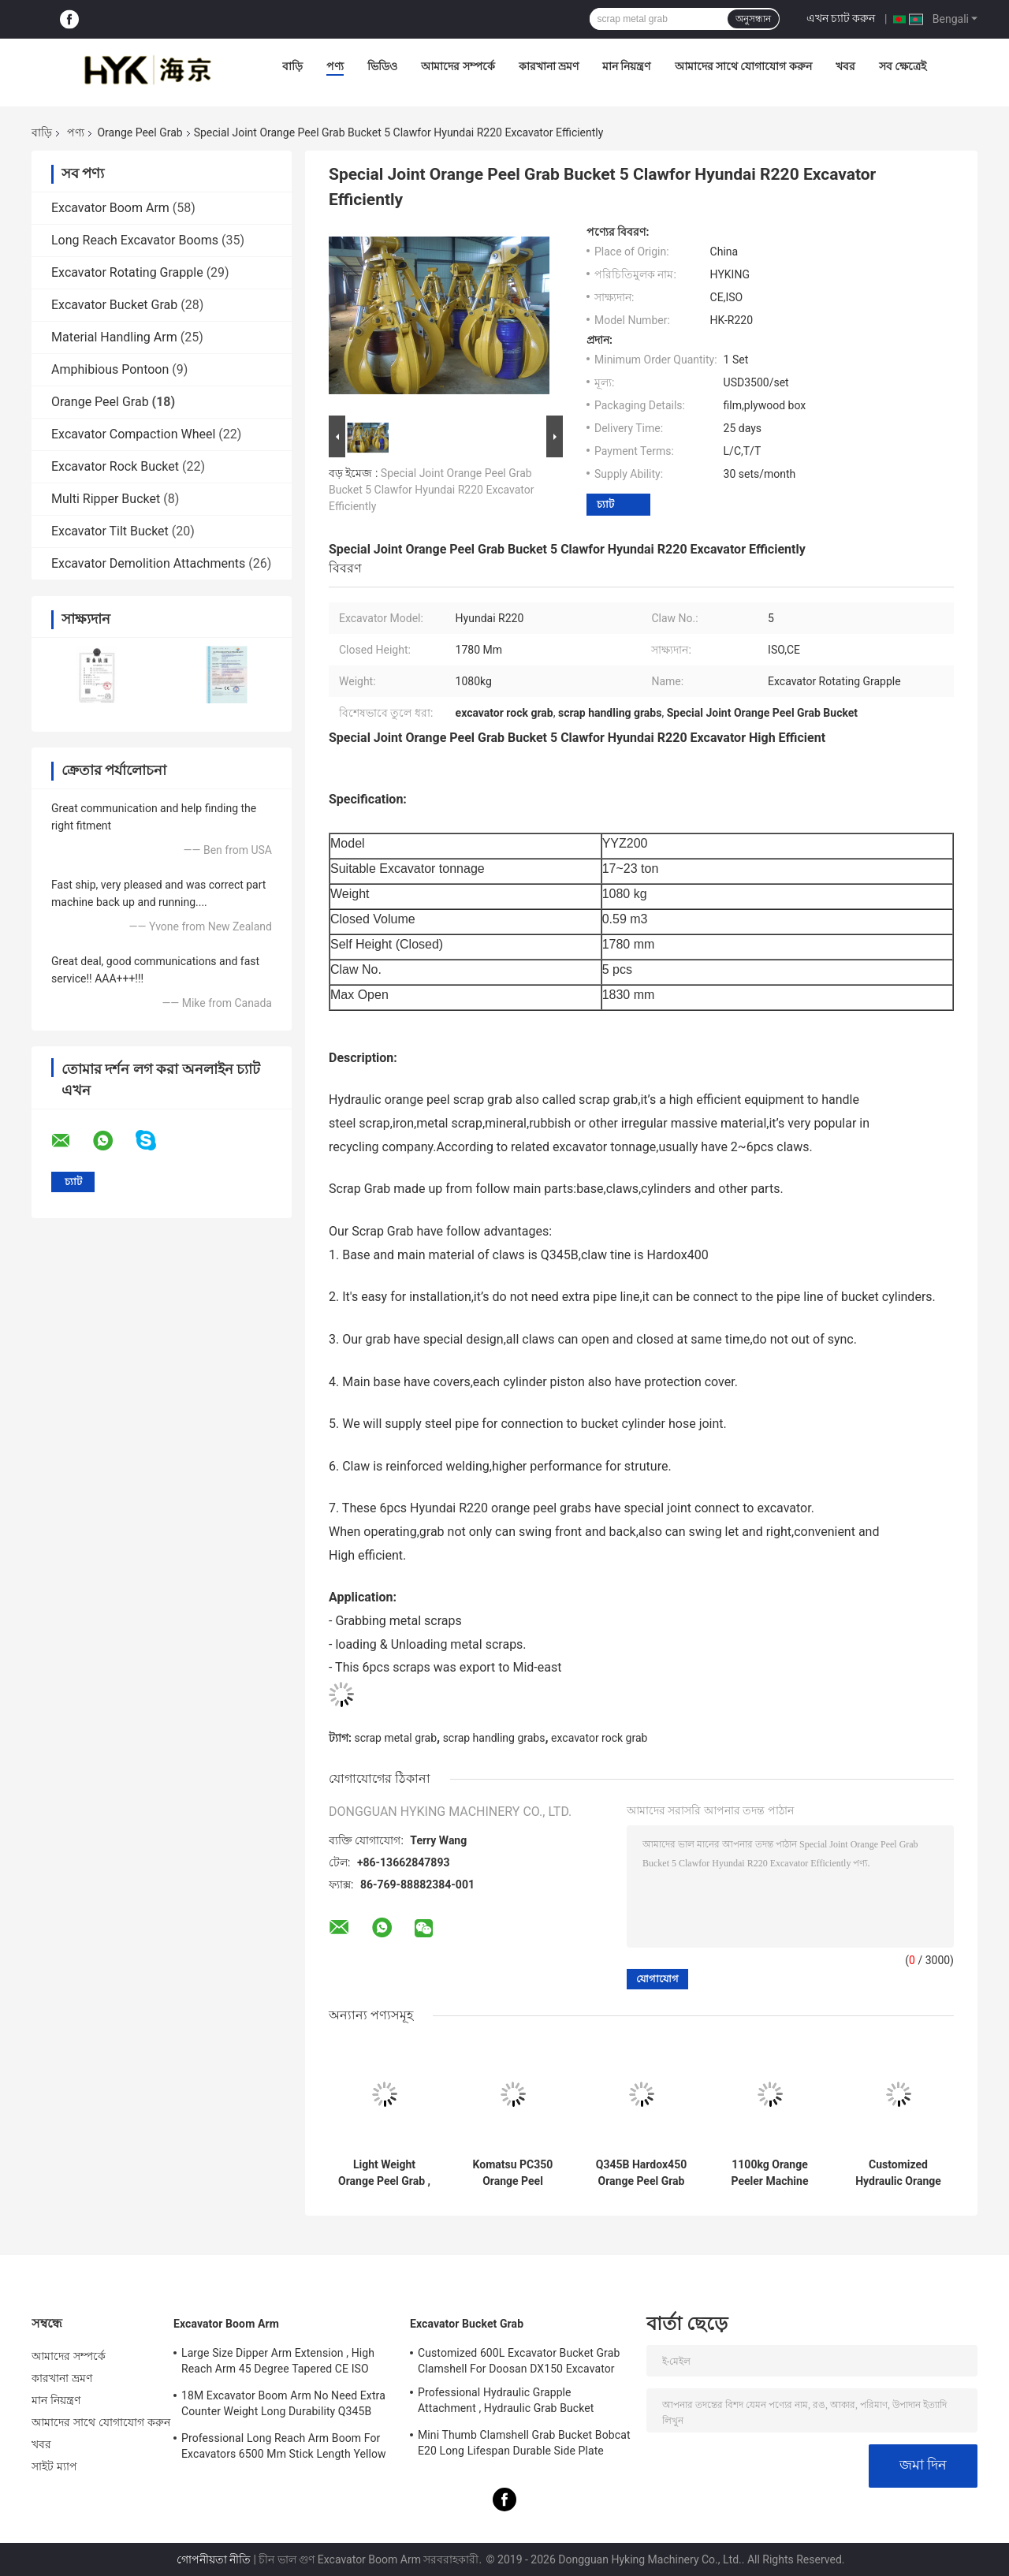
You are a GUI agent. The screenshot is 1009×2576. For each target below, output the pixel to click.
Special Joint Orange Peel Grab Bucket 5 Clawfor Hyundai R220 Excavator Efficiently (431, 490)
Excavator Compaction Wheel (133, 434)
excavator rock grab (599, 1738)
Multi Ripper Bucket (105, 498)
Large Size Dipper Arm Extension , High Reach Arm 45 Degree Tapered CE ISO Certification (277, 2363)
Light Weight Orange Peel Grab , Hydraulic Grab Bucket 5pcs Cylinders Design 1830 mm (384, 2173)
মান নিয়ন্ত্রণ (626, 66)
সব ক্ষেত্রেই (902, 66)
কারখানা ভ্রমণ (549, 66)
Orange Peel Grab (139, 132)
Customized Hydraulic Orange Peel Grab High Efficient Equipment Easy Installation (898, 2173)
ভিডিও (382, 66)
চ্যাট (605, 504)
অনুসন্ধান (753, 18)
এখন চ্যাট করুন (841, 18)
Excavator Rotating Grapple (127, 272)
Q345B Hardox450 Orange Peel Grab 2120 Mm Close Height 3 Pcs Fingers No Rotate (641, 2173)
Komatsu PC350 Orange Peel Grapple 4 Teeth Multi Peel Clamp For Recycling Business (513, 2173)
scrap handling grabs (494, 1738)
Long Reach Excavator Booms (134, 240)
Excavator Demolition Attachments (148, 563)
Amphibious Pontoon (110, 369)
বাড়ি (292, 66)
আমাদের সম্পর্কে (457, 66)
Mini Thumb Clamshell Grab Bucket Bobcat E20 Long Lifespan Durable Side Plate (524, 2443)
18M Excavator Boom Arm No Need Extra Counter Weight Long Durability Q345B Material (283, 2405)
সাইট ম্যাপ (54, 2466)
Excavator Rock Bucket (115, 466)
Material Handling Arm (114, 337)
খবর (845, 66)
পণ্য (335, 66)
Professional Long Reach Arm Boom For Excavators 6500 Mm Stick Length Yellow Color (283, 2448)
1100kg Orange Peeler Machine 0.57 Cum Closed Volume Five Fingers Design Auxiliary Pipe (770, 2173)
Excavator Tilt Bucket (110, 531)
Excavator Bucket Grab (114, 304)
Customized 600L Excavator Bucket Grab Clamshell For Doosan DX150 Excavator (519, 2361)
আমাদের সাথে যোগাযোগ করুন (743, 66)
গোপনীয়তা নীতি (214, 2559)
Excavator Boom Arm (110, 207)
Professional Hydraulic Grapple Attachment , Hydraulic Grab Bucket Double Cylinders (506, 2402)
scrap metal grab (395, 1738)
